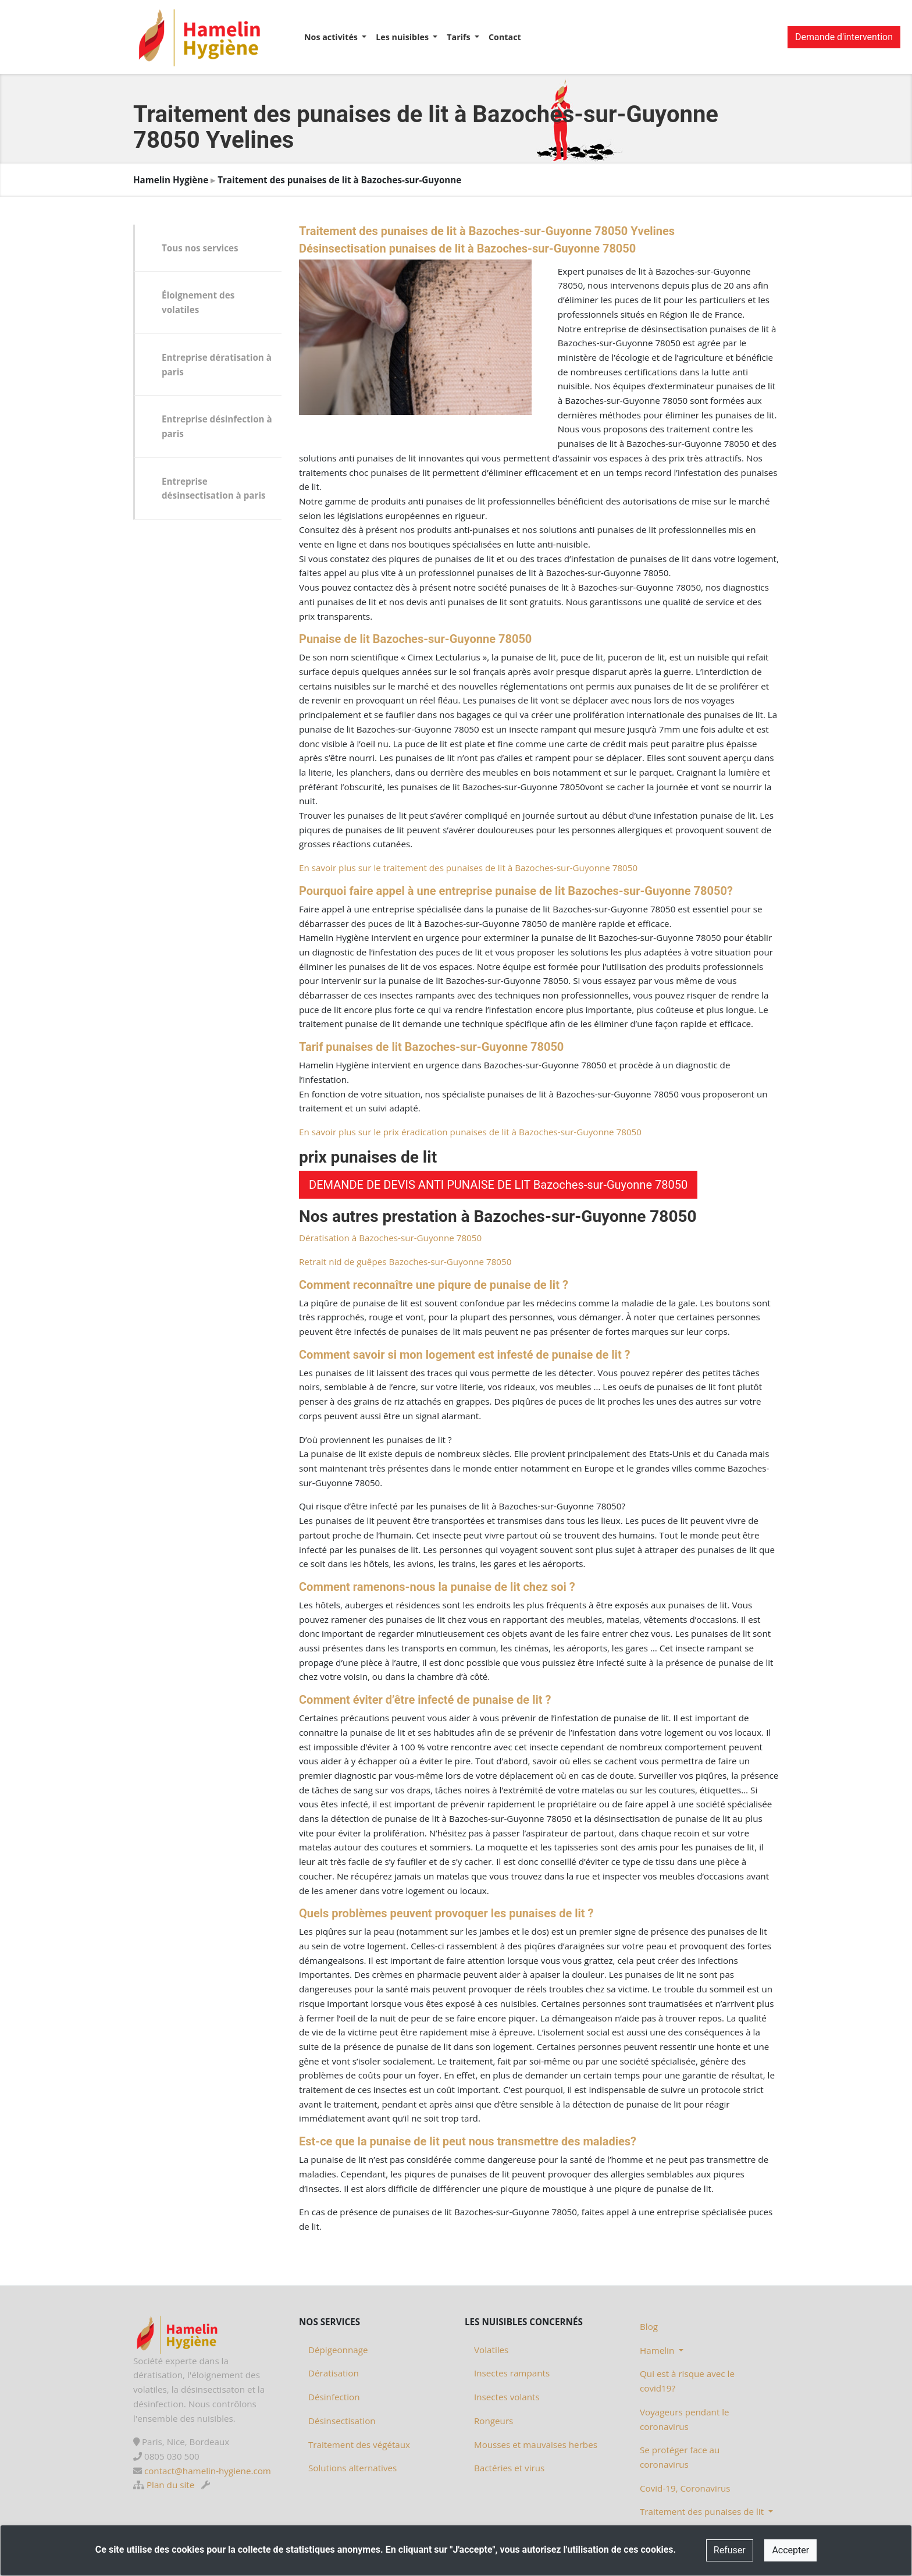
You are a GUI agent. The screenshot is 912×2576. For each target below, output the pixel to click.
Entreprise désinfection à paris (217, 426)
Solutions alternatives (352, 2468)
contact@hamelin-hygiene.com (207, 2470)
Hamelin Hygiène (170, 180)
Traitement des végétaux (359, 2444)
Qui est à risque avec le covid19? (687, 2381)
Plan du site (170, 2484)
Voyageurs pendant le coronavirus (684, 2419)
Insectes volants (507, 2397)
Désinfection (334, 2397)
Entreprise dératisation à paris (217, 364)
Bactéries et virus (509, 2468)
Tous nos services (200, 248)
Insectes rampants (512, 2373)
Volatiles (491, 2349)
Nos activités (332, 36)
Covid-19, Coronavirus (685, 2488)
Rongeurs (493, 2420)
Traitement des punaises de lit (703, 2511)
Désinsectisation (342, 2420)
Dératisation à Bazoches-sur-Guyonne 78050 (390, 1237)
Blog (649, 2326)
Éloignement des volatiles (198, 302)
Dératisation (333, 2373)
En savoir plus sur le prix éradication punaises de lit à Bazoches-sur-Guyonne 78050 (470, 1132)
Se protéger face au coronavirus (679, 2457)
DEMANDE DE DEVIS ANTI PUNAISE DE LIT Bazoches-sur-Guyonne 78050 (498, 1185)
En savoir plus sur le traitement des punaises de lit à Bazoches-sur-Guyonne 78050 (468, 867)
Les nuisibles (403, 36)
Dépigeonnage (338, 2349)
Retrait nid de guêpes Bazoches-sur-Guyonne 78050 (405, 1261)
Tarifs (459, 36)
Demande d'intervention (844, 36)
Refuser (730, 2550)
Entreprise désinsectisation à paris (214, 488)
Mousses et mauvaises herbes (535, 2444)
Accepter (790, 2550)
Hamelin (658, 2350)
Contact (505, 36)
